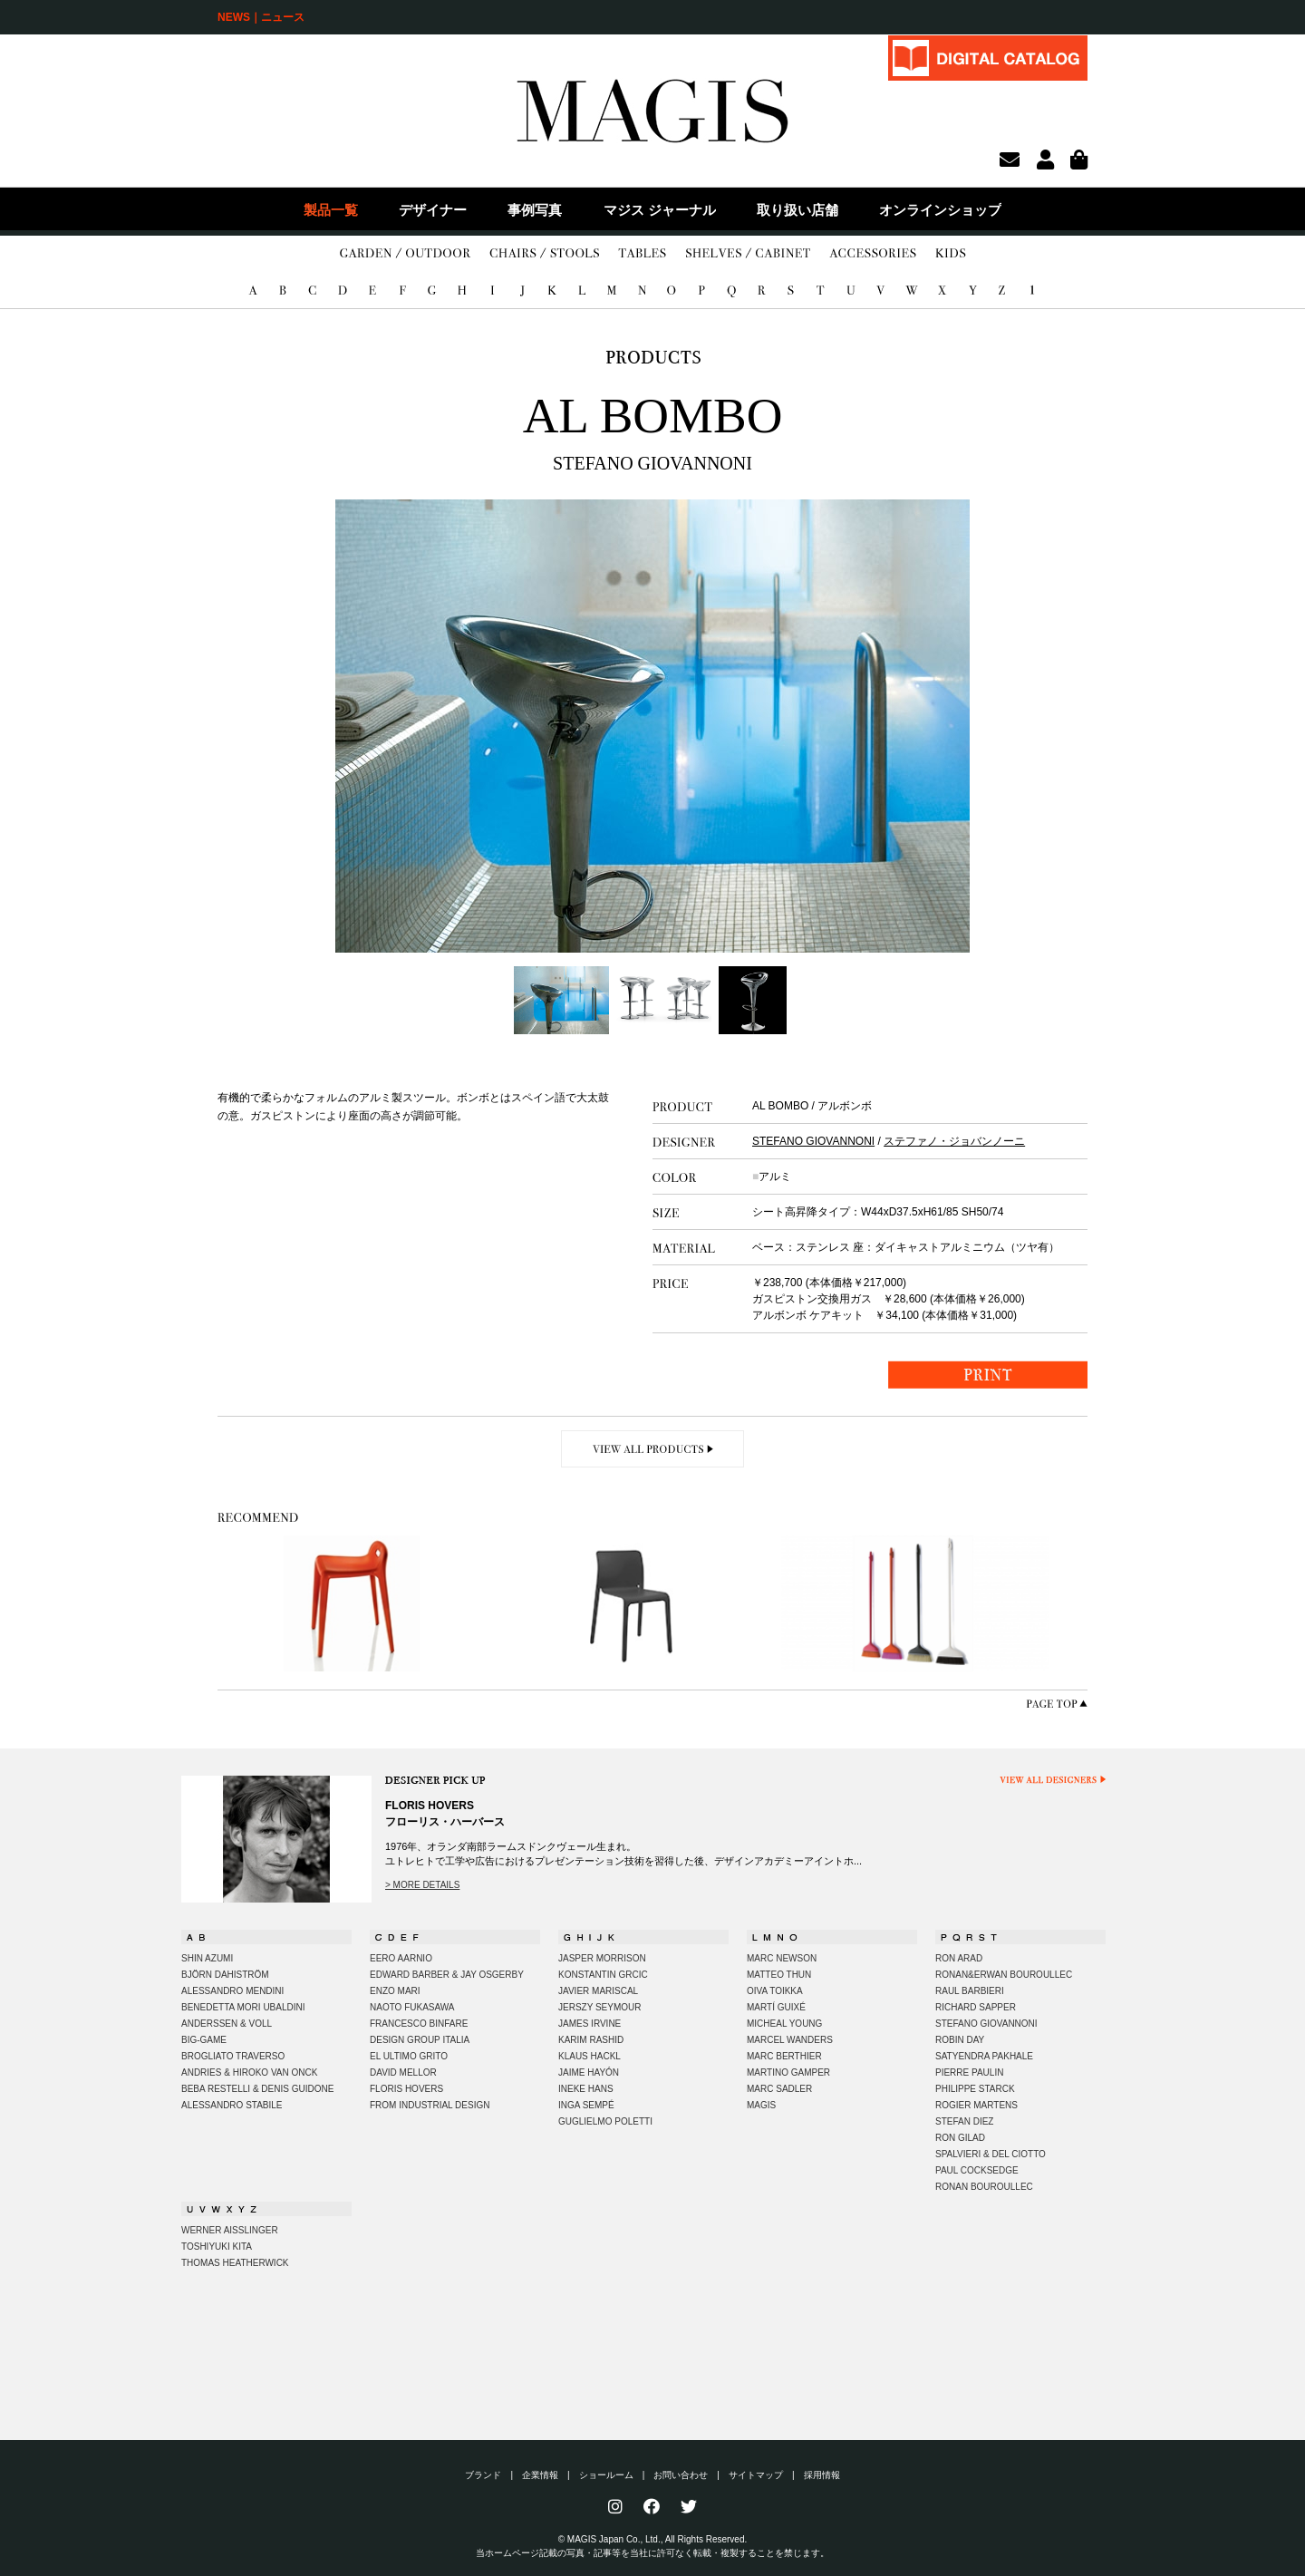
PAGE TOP (1057, 1704)
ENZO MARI (395, 1991)
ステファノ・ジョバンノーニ (954, 1141)
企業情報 (540, 2475)
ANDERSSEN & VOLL (226, 2024)
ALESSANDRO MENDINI (232, 1991)
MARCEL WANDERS (790, 2040)
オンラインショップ (940, 210)
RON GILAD (960, 2138)
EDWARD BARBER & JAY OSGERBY (447, 1975)
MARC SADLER (779, 2089)
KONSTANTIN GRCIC (603, 1975)
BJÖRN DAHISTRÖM (225, 1975)
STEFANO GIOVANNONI (813, 1141)
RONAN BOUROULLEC (984, 2187)
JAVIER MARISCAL (598, 1991)
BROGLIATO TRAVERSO (233, 2056)
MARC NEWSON (782, 1958)
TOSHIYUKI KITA (216, 2247)
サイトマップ (756, 2475)
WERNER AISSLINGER (229, 2230)
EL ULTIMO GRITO (409, 2056)
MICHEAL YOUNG (784, 2024)
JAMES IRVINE (589, 2024)
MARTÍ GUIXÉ (776, 2007)
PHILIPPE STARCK (975, 2089)
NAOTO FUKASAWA (412, 2007)
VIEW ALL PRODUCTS (653, 1449)
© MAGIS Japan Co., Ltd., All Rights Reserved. (653, 2539)
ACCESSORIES (872, 254)
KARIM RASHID (591, 2040)
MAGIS (761, 2105)
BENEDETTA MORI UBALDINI (243, 2007)
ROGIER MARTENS (976, 2105)
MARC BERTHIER (784, 2056)
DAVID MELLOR (403, 2072)
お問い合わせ (680, 2475)
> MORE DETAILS (422, 1885)
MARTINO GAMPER (788, 2072)
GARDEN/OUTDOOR (405, 254)
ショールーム (606, 2475)
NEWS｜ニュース (261, 17)
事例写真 (535, 210)
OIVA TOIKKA (775, 1991)
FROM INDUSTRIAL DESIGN (429, 2105)
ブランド (483, 2475)
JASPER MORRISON (602, 1958)
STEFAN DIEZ (964, 2121)
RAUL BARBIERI (969, 1991)
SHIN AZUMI (207, 1958)
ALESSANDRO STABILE (232, 2105)
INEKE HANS (586, 2089)
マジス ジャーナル (660, 210)
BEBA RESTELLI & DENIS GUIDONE (257, 2089)
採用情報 (822, 2475)
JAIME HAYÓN (588, 2072)
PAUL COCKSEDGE (977, 2170)
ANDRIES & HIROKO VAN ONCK (249, 2072)
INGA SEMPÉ (586, 2105)
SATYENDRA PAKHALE (984, 2056)
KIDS (950, 254)
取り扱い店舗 (797, 210)
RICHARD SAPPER (975, 2007)
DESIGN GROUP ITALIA (419, 2040)
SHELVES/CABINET (748, 254)
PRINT (988, 1375)
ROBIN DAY (959, 2040)
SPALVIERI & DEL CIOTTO (990, 2154)
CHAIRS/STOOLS (544, 254)
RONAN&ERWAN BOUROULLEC (1003, 1975)
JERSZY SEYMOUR (600, 2007)
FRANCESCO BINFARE (419, 2024)
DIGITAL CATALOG (988, 57)
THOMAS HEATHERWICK (235, 2263)
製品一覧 (331, 210)
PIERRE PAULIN (969, 2072)
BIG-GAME (204, 2040)
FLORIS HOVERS (406, 2089)
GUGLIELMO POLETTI (605, 2121)
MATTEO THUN (779, 1975)
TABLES (642, 254)
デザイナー (433, 210)
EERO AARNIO (401, 1958)
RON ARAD (958, 1958)
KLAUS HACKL (589, 2056)
